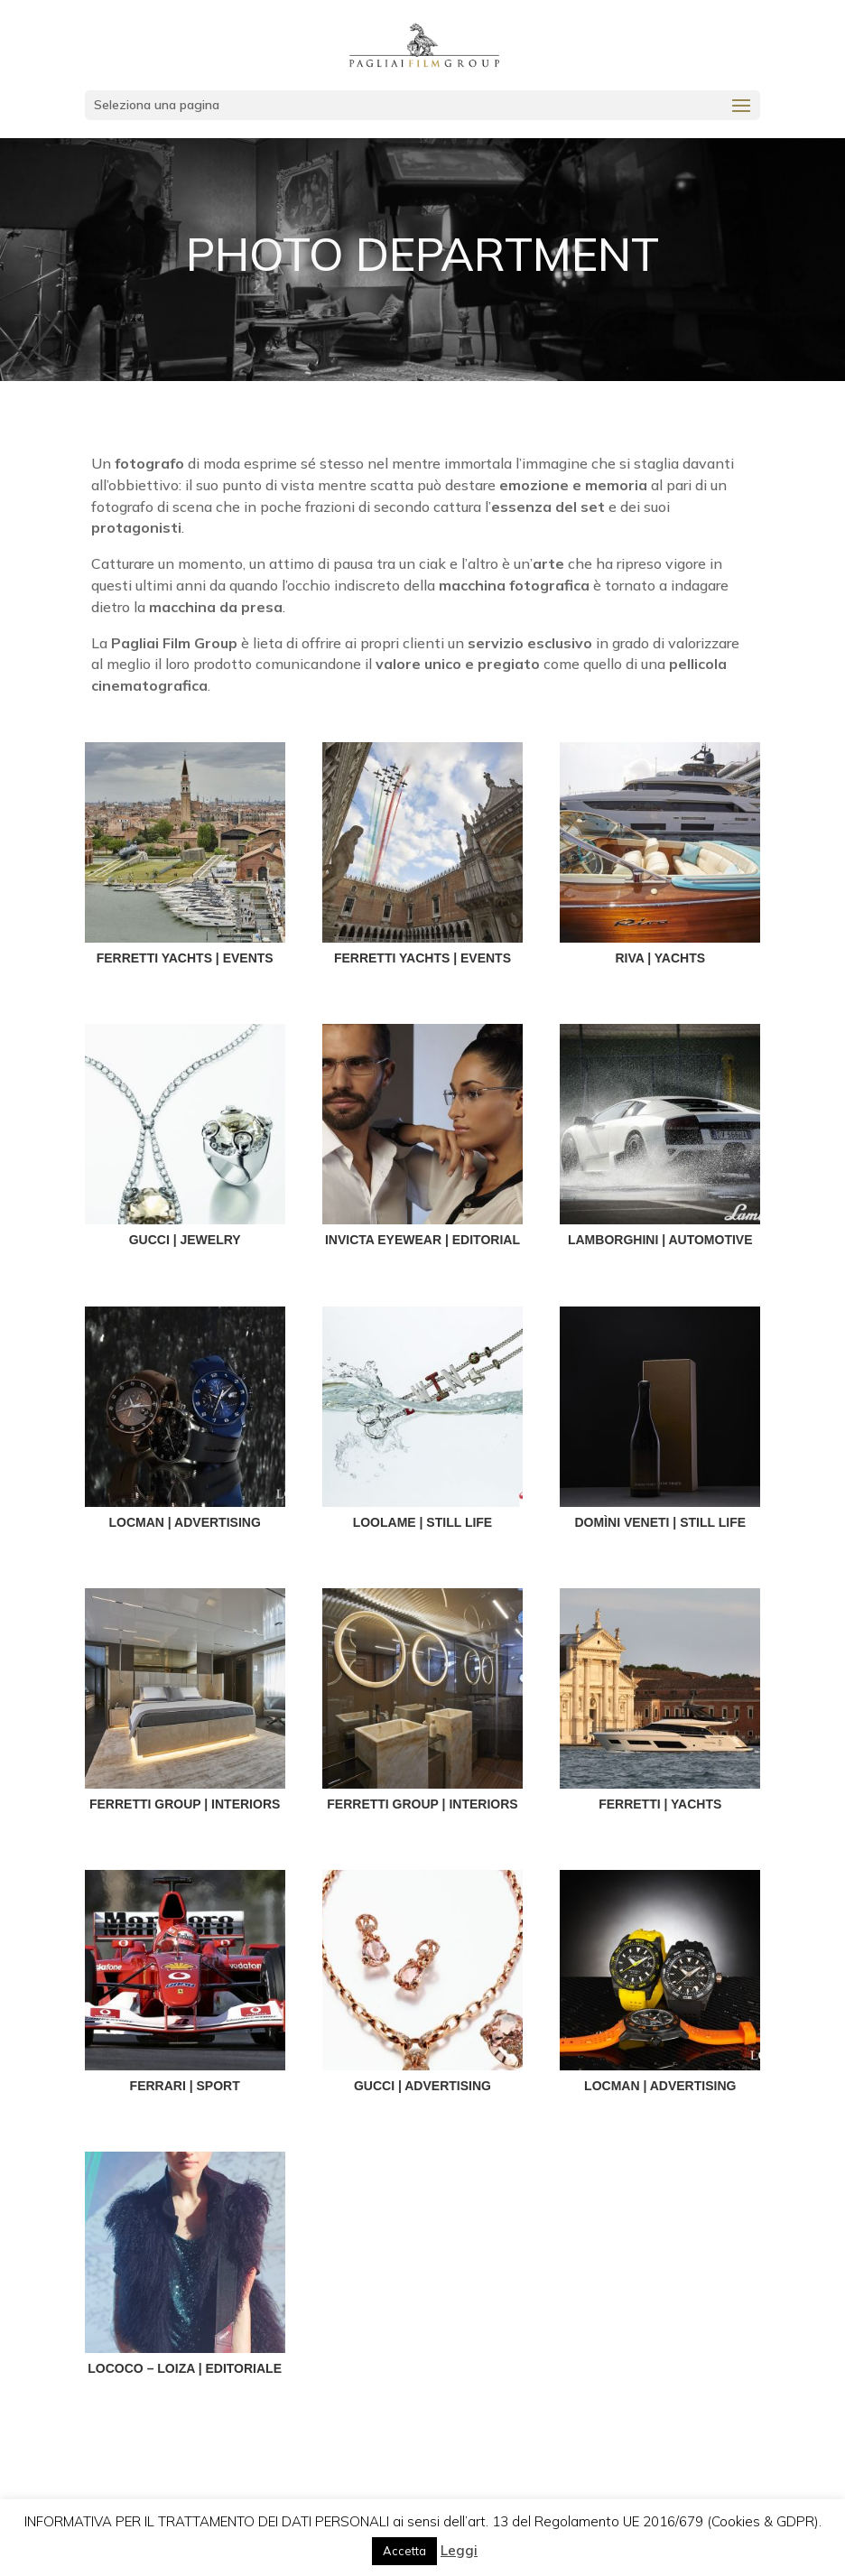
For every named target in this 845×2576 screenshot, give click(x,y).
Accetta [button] (404, 2550)
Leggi (459, 2550)
